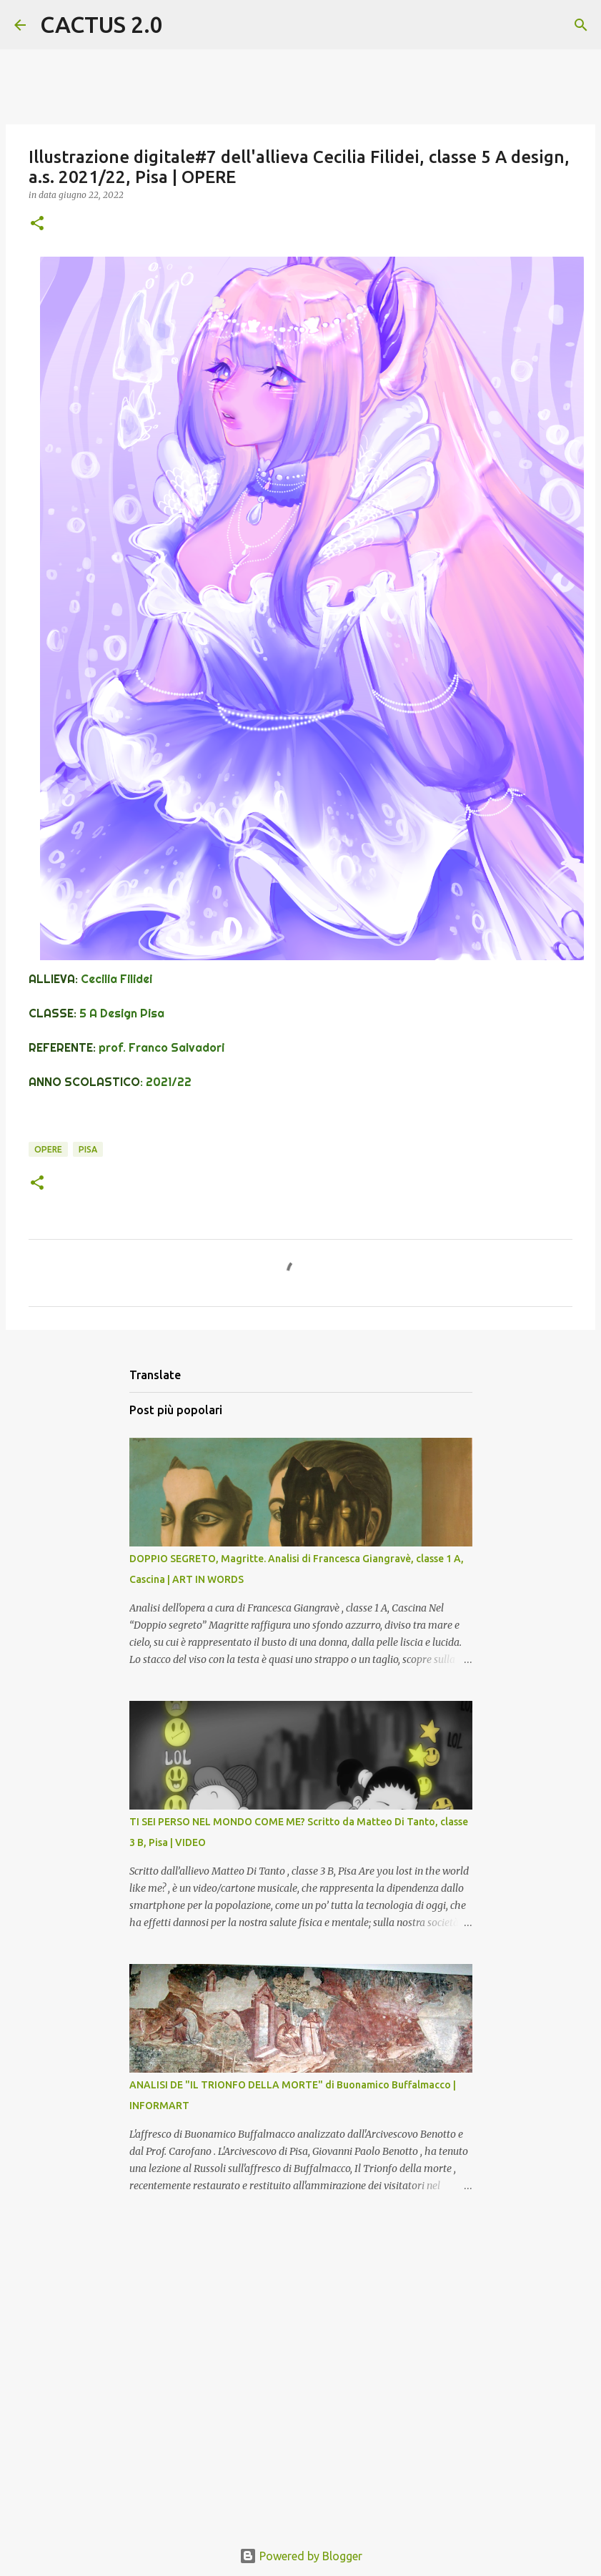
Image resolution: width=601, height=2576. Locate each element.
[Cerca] (183, 25)
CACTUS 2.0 (101, 24)
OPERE (48, 1149)
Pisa (88, 1149)
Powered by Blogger (300, 2556)
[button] (37, 224)
